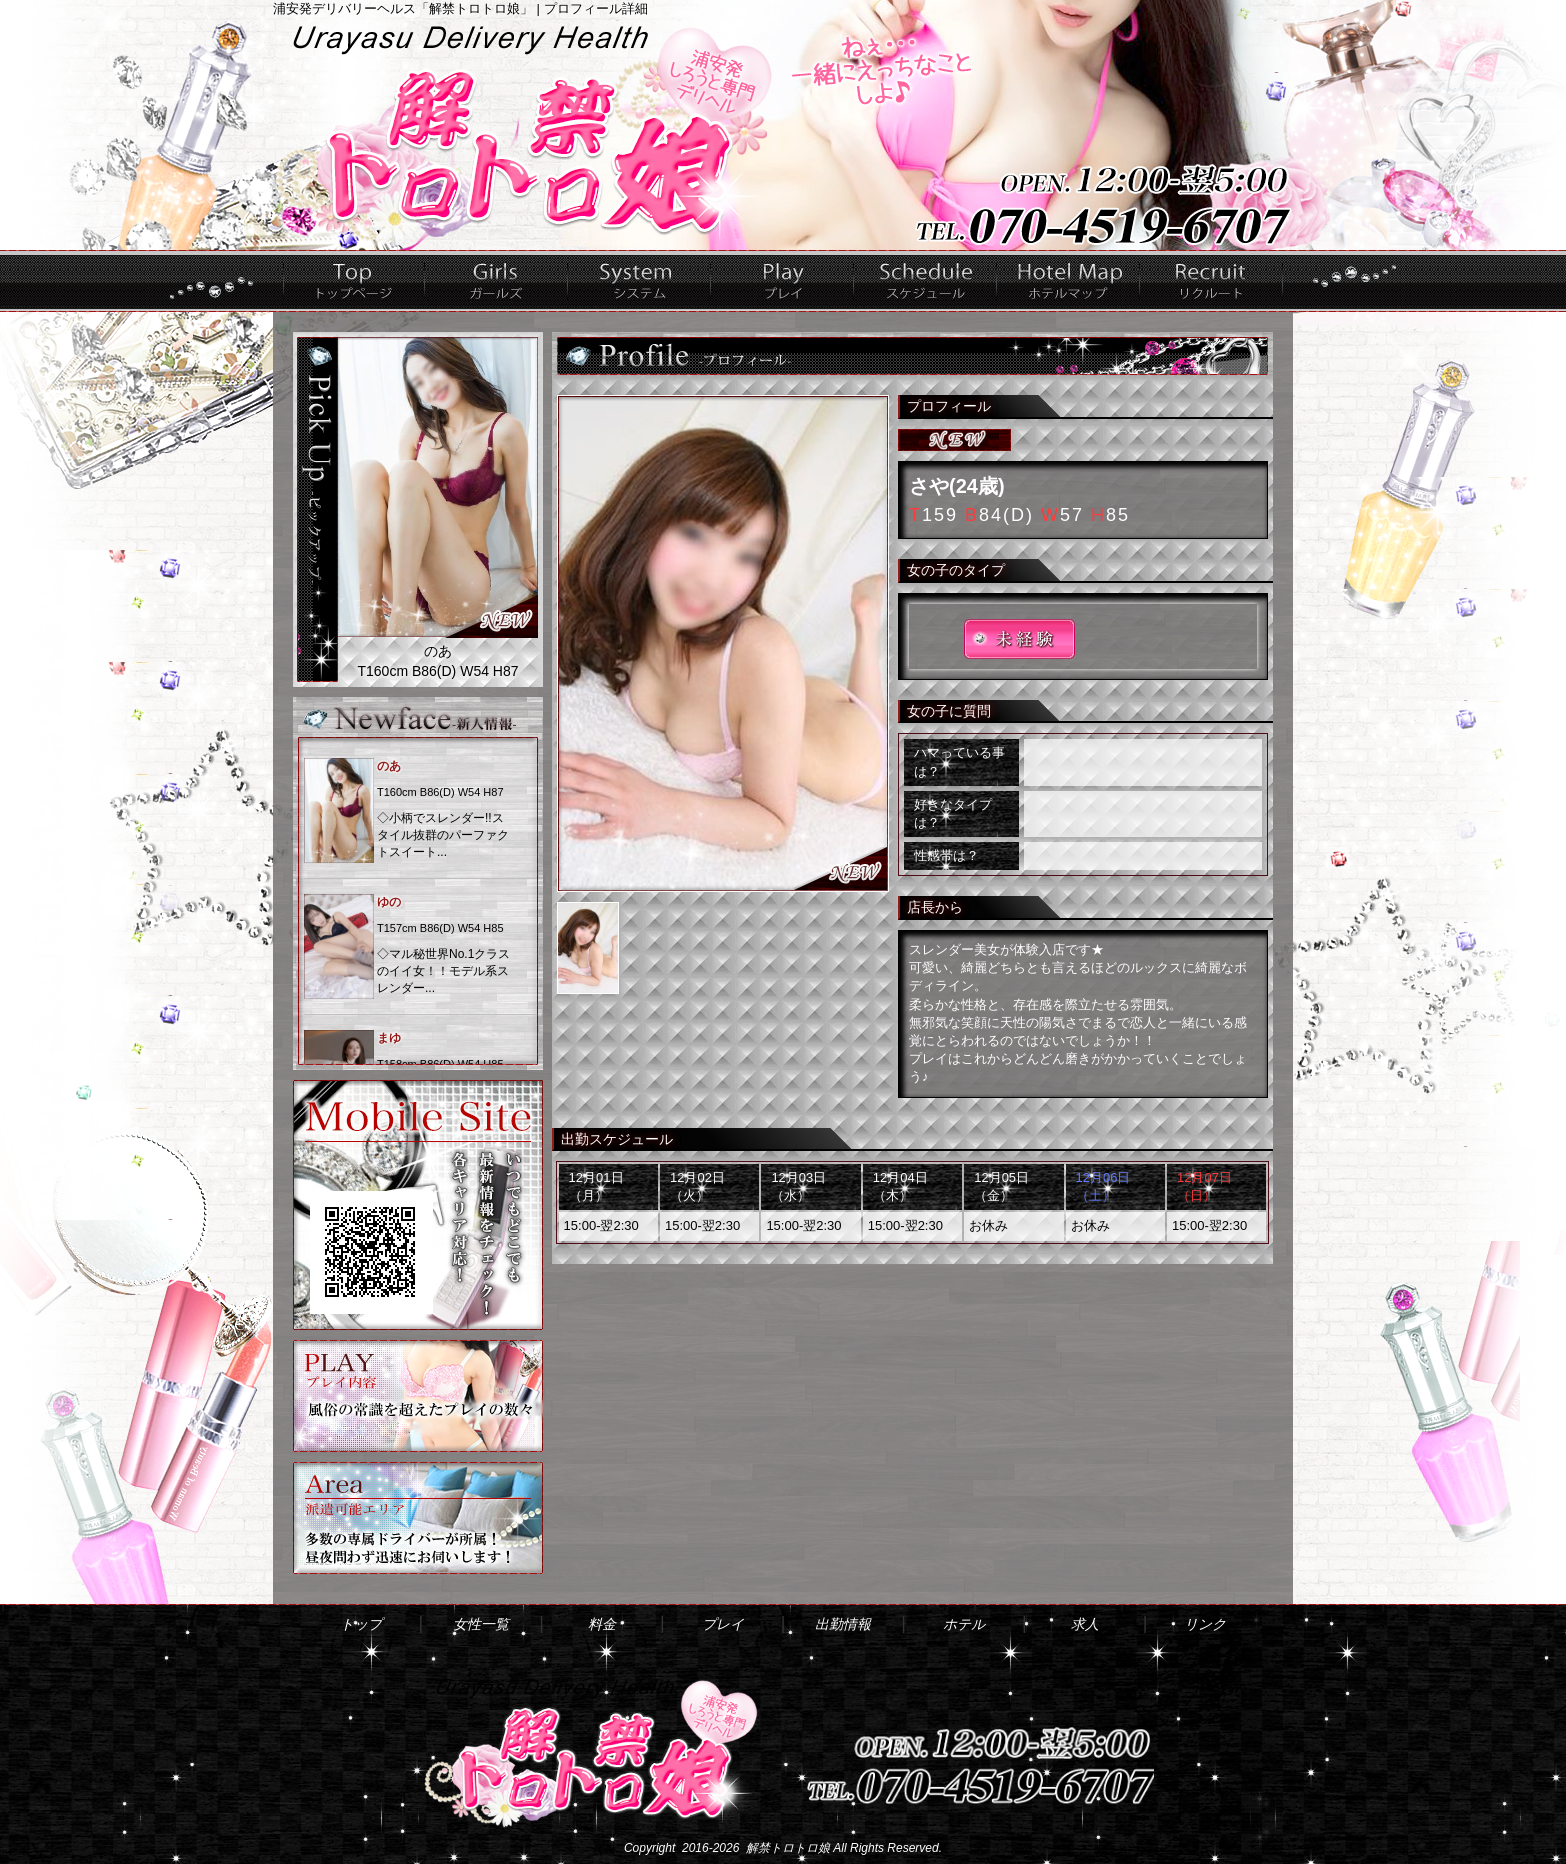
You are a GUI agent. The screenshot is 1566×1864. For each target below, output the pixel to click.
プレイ (782, 281)
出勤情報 (925, 281)
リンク (1205, 1624)
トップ (354, 281)
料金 (639, 281)
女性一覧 (496, 281)
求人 (1211, 281)
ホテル (1068, 281)
